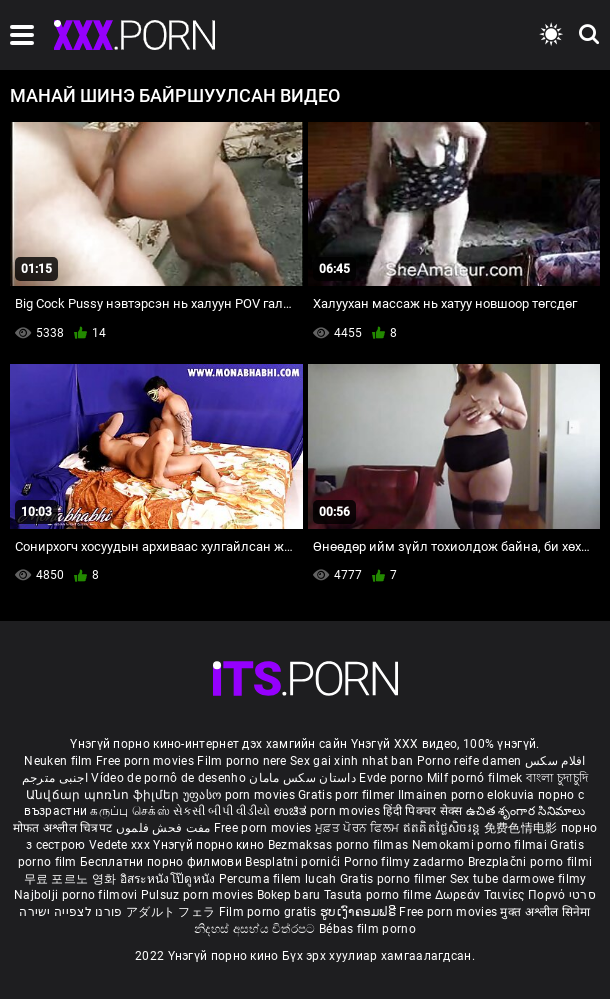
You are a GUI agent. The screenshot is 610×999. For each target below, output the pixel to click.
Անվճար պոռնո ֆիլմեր (104, 795)
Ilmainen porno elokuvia (468, 795)
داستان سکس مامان (302, 778)
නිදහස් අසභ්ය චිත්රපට (256, 929)
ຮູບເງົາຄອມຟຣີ (359, 912)
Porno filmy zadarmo (406, 862)
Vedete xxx (119, 845)
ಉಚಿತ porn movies (329, 811)
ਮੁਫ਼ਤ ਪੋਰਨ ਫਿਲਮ (359, 828)
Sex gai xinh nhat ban (351, 761)
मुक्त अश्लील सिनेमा (545, 912)
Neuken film (58, 761)
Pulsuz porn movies (199, 895)
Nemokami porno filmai (481, 845)
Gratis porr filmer (348, 795)
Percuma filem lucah (279, 879)
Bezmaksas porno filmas (340, 845)
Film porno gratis (269, 912)
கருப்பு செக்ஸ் (129, 811)
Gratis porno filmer (395, 879)
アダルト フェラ (170, 912)
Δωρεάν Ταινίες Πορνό (502, 895)
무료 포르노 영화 (72, 879)
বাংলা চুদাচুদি (557, 778)
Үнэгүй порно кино (210, 845)
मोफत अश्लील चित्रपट (64, 828)
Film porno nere (242, 761)
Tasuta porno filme (379, 895)
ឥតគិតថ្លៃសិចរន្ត (443, 828)
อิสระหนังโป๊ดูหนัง (169, 879)
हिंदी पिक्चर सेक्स (422, 811)
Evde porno (391, 778)
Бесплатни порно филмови (162, 862)
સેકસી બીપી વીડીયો (221, 811)
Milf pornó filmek (475, 778)
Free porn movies (146, 761)
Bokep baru (289, 895)
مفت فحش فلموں (165, 828)
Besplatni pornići (294, 862)
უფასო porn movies (240, 795)
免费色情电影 (522, 828)
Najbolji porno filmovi (76, 895)
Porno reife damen (469, 761)
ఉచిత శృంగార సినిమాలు (526, 811)
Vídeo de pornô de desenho (168, 778)
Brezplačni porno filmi (530, 862)
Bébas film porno (367, 929)
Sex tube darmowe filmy (518, 879)
